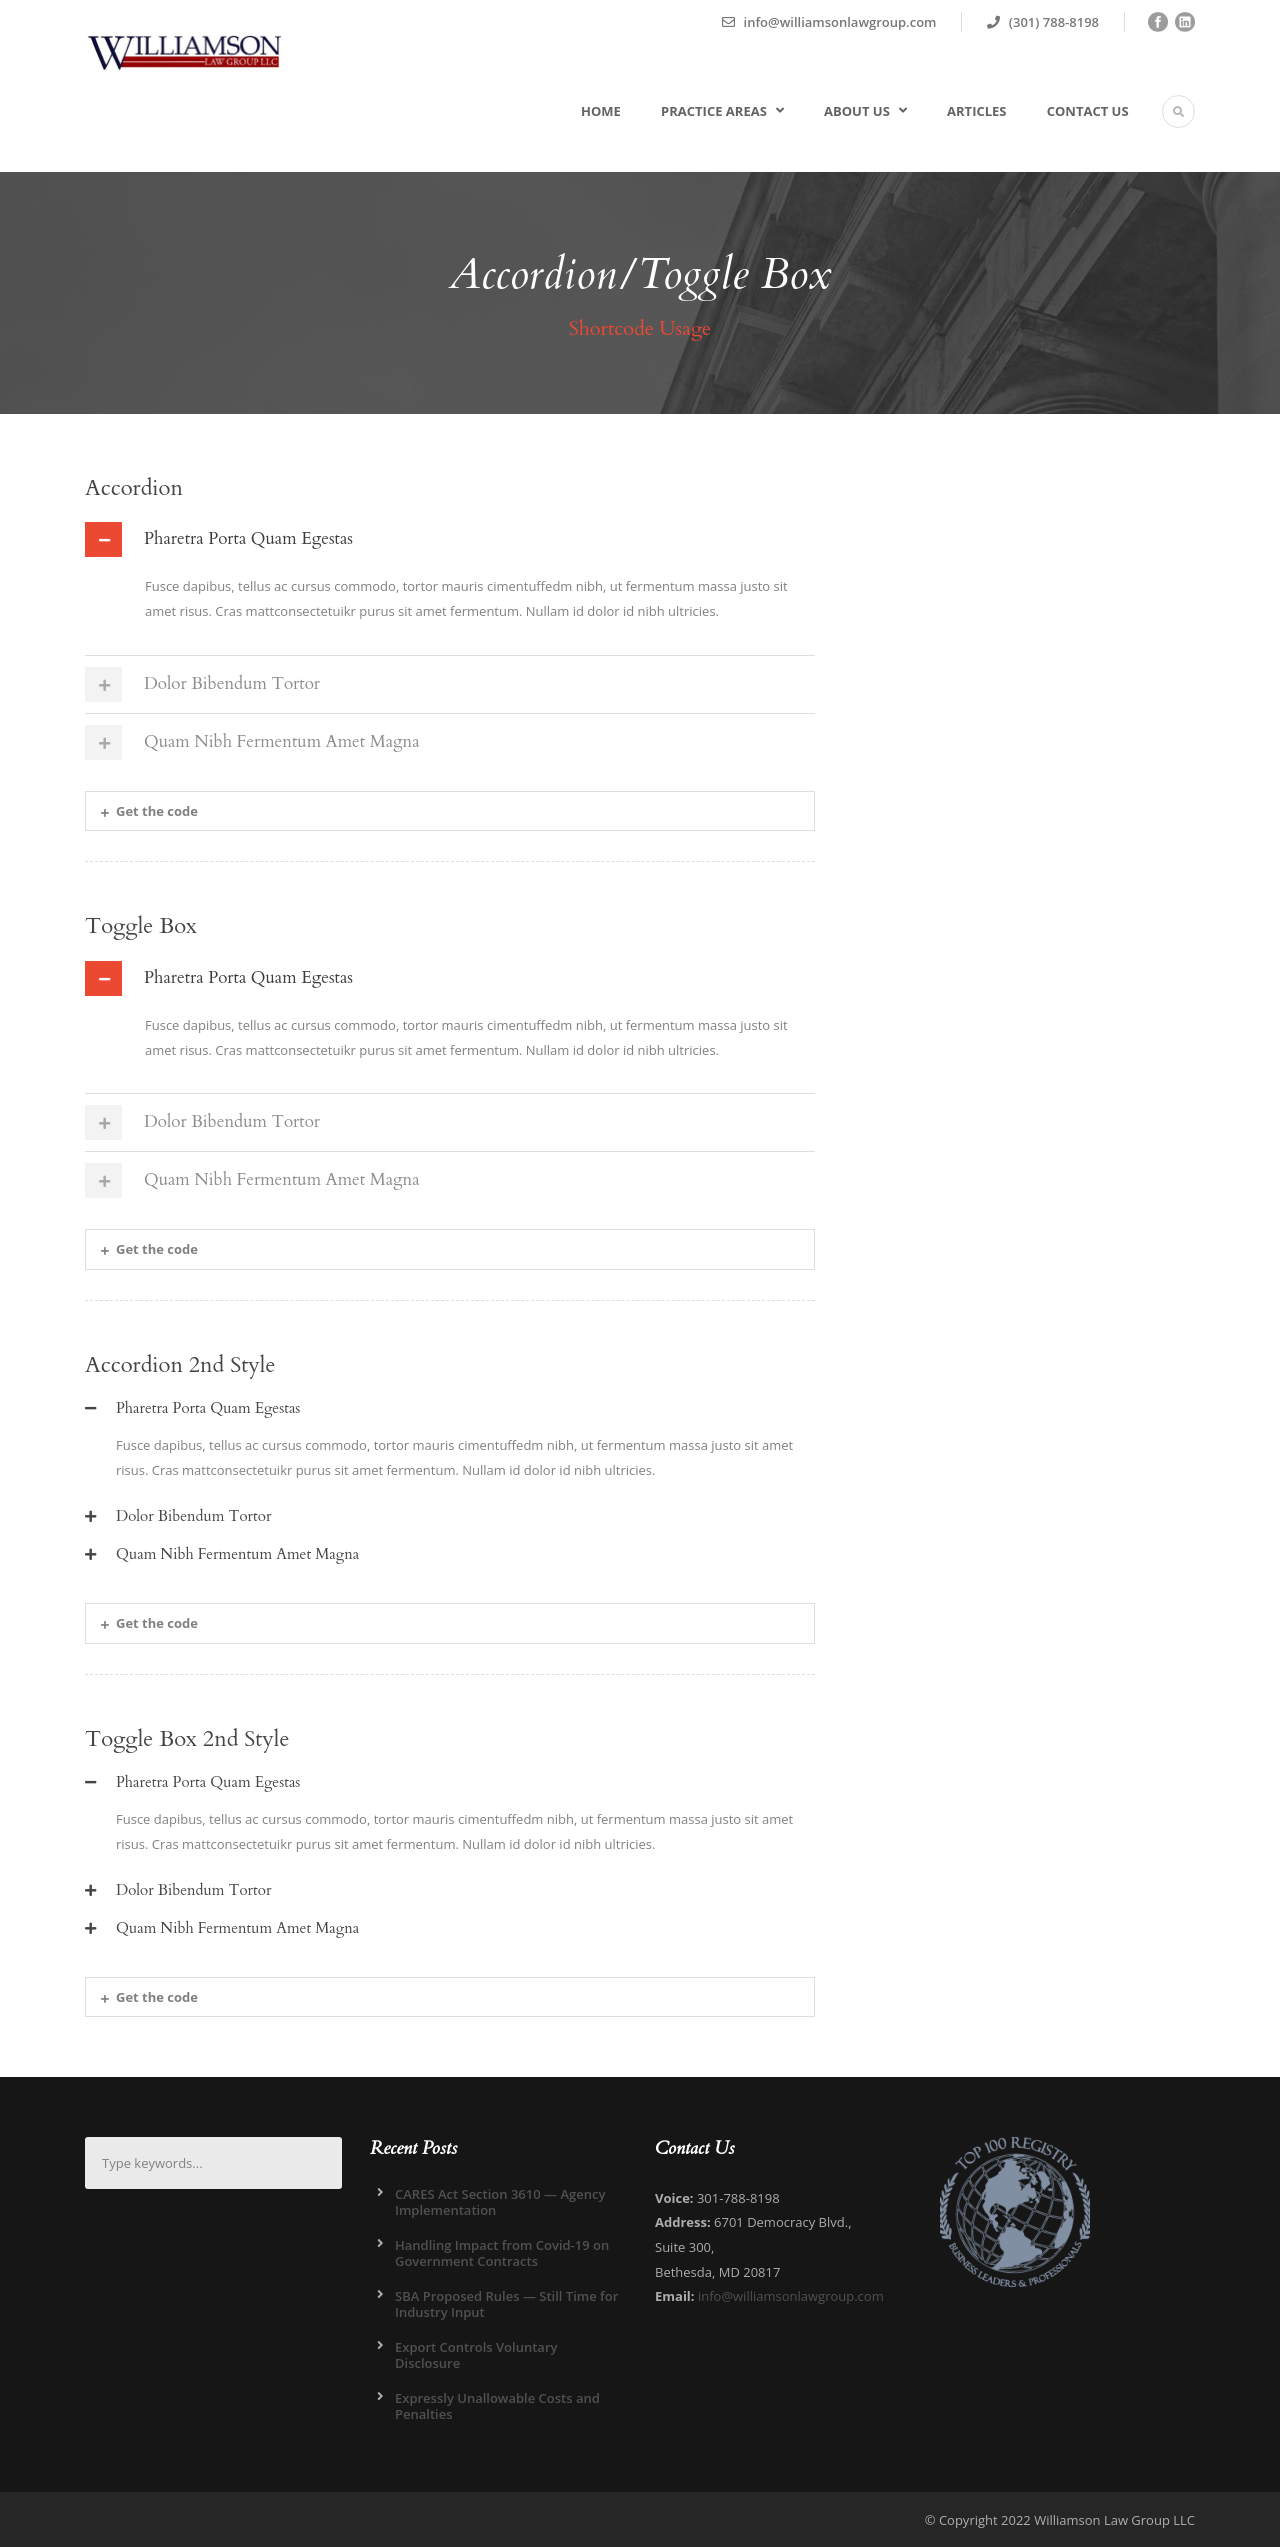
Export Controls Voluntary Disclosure (476, 2355)
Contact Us (1088, 111)
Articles (976, 111)
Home (601, 111)
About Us (857, 111)
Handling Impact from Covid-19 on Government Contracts (502, 2253)
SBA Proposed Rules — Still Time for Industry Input (506, 2304)
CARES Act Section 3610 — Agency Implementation (500, 2202)
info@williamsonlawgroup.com (791, 2296)
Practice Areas (714, 111)
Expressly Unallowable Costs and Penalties (497, 2406)
